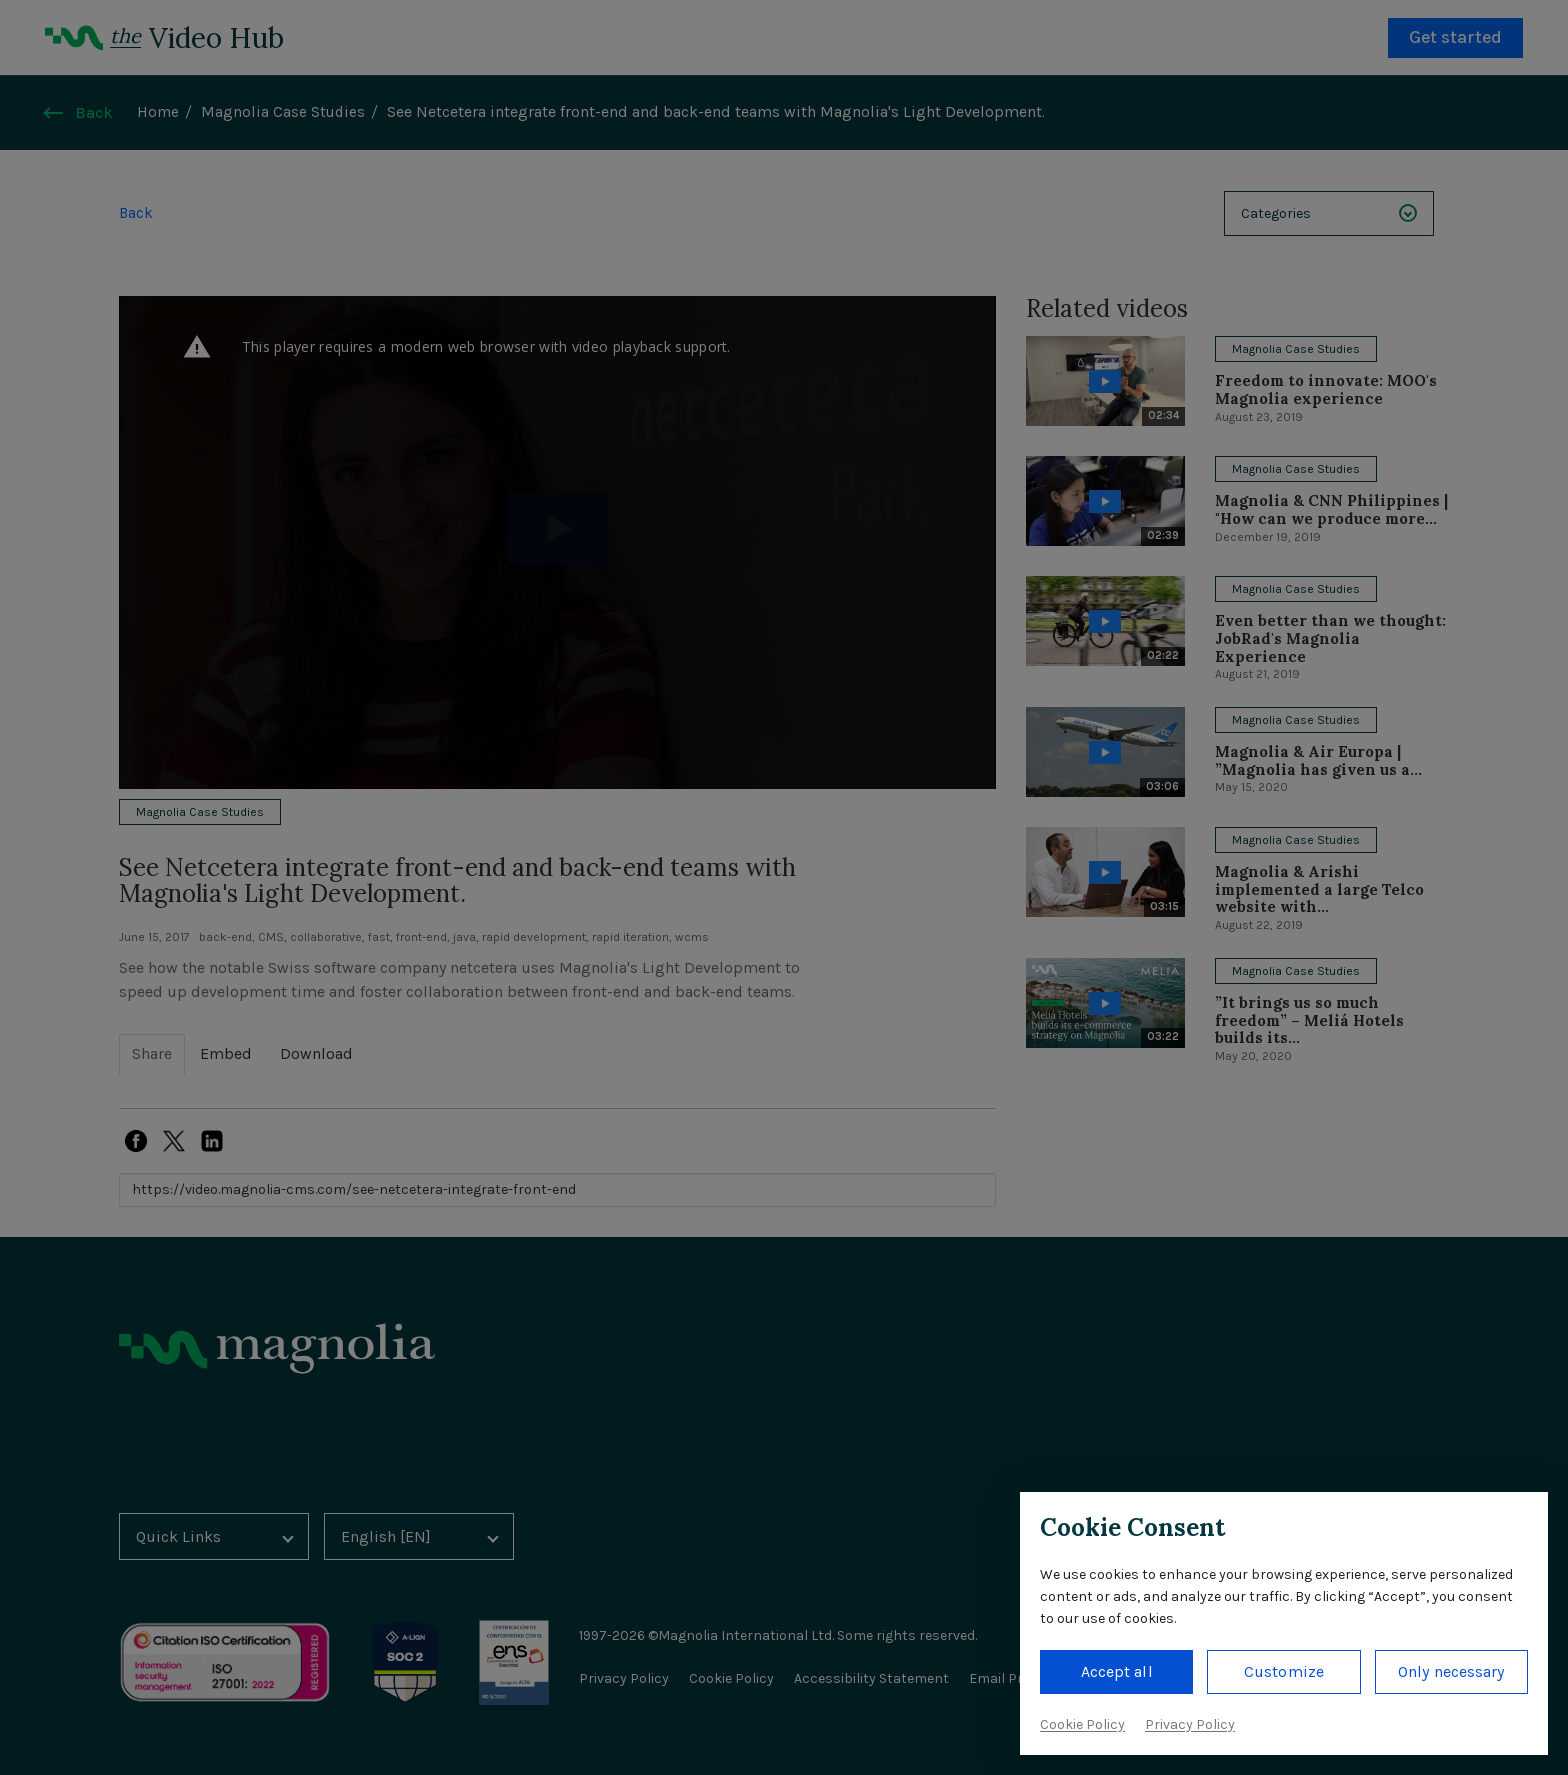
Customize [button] (1284, 1671)
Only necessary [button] (1451, 1671)
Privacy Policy (1190, 1724)
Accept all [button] (1117, 1671)
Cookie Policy (1082, 1724)
